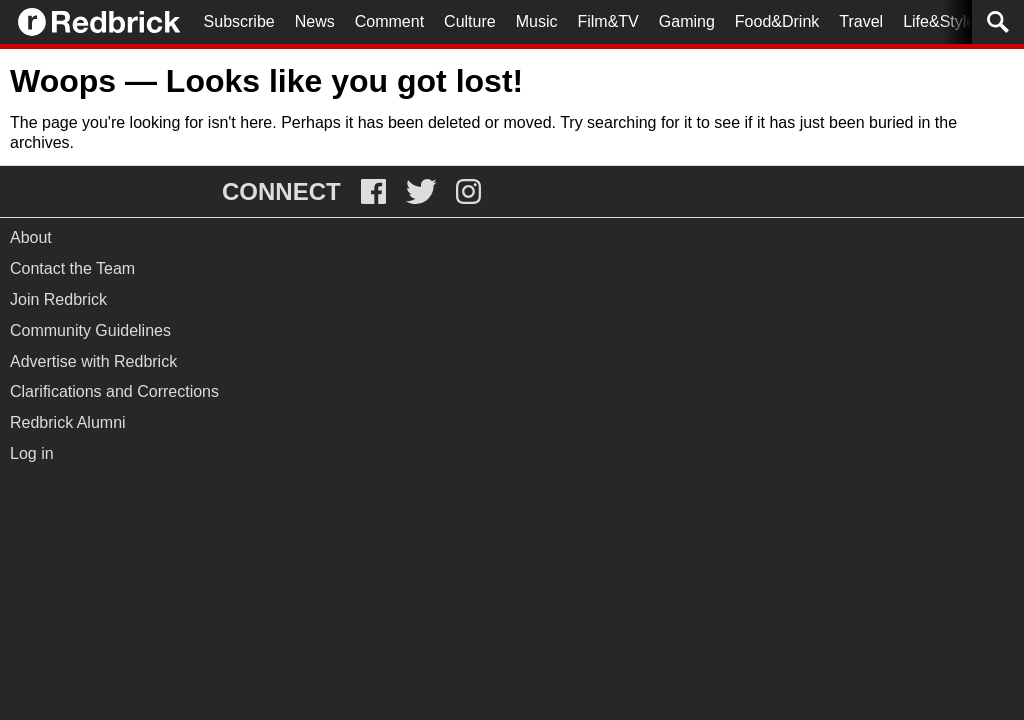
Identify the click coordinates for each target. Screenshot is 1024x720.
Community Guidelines (90, 330)
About (31, 237)
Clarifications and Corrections (114, 391)
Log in (32, 453)
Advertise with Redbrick (93, 361)
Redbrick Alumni (68, 422)
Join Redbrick (58, 299)
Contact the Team (72, 268)
